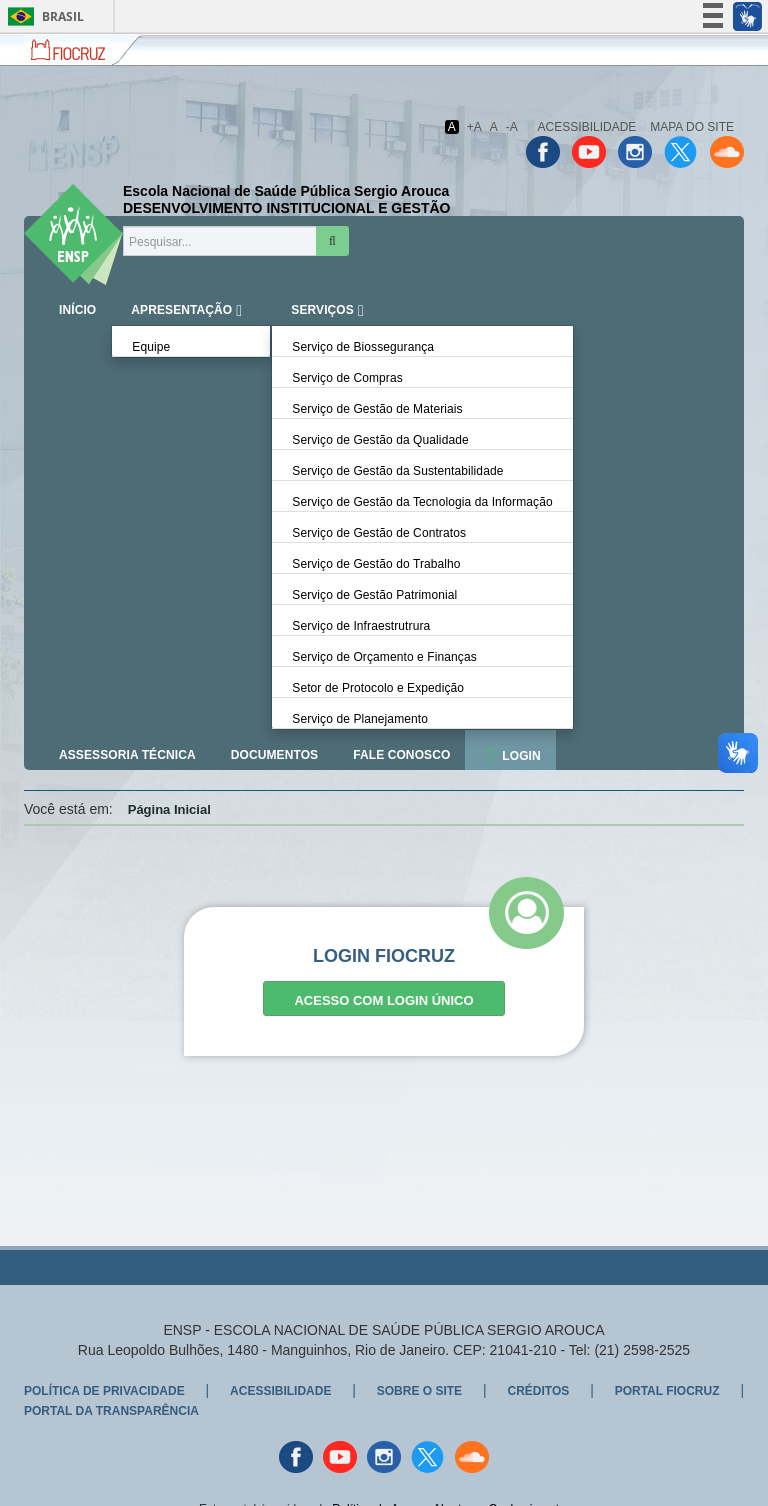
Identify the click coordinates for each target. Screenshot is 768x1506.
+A (474, 127)
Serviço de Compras (347, 378)
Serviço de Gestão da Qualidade (380, 440)
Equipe (151, 347)
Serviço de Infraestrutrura (361, 626)
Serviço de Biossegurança (363, 347)
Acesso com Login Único (383, 1000)
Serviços (322, 310)
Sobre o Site (419, 1391)
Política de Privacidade (104, 1391)
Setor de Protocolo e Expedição (378, 688)
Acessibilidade (587, 127)
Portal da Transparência (111, 1411)
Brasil (42, 16)
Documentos (274, 755)
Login (521, 756)
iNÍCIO (77, 310)
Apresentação (181, 310)
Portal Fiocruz (667, 1391)
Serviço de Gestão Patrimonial (374, 595)
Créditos (538, 1391)
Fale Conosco (401, 755)
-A (512, 127)
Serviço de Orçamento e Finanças (384, 657)
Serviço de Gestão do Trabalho (376, 564)
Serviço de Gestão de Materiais (377, 409)
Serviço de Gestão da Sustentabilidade (397, 471)
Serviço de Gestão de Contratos (379, 533)
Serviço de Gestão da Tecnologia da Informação (422, 502)
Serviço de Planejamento (360, 719)
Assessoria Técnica (127, 755)
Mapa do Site (692, 127)
